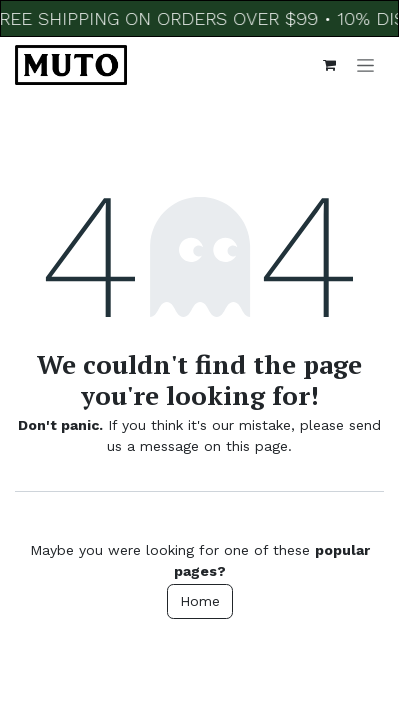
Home (200, 601)
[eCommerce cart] (329, 65)
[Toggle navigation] (365, 65)
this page (257, 446)
